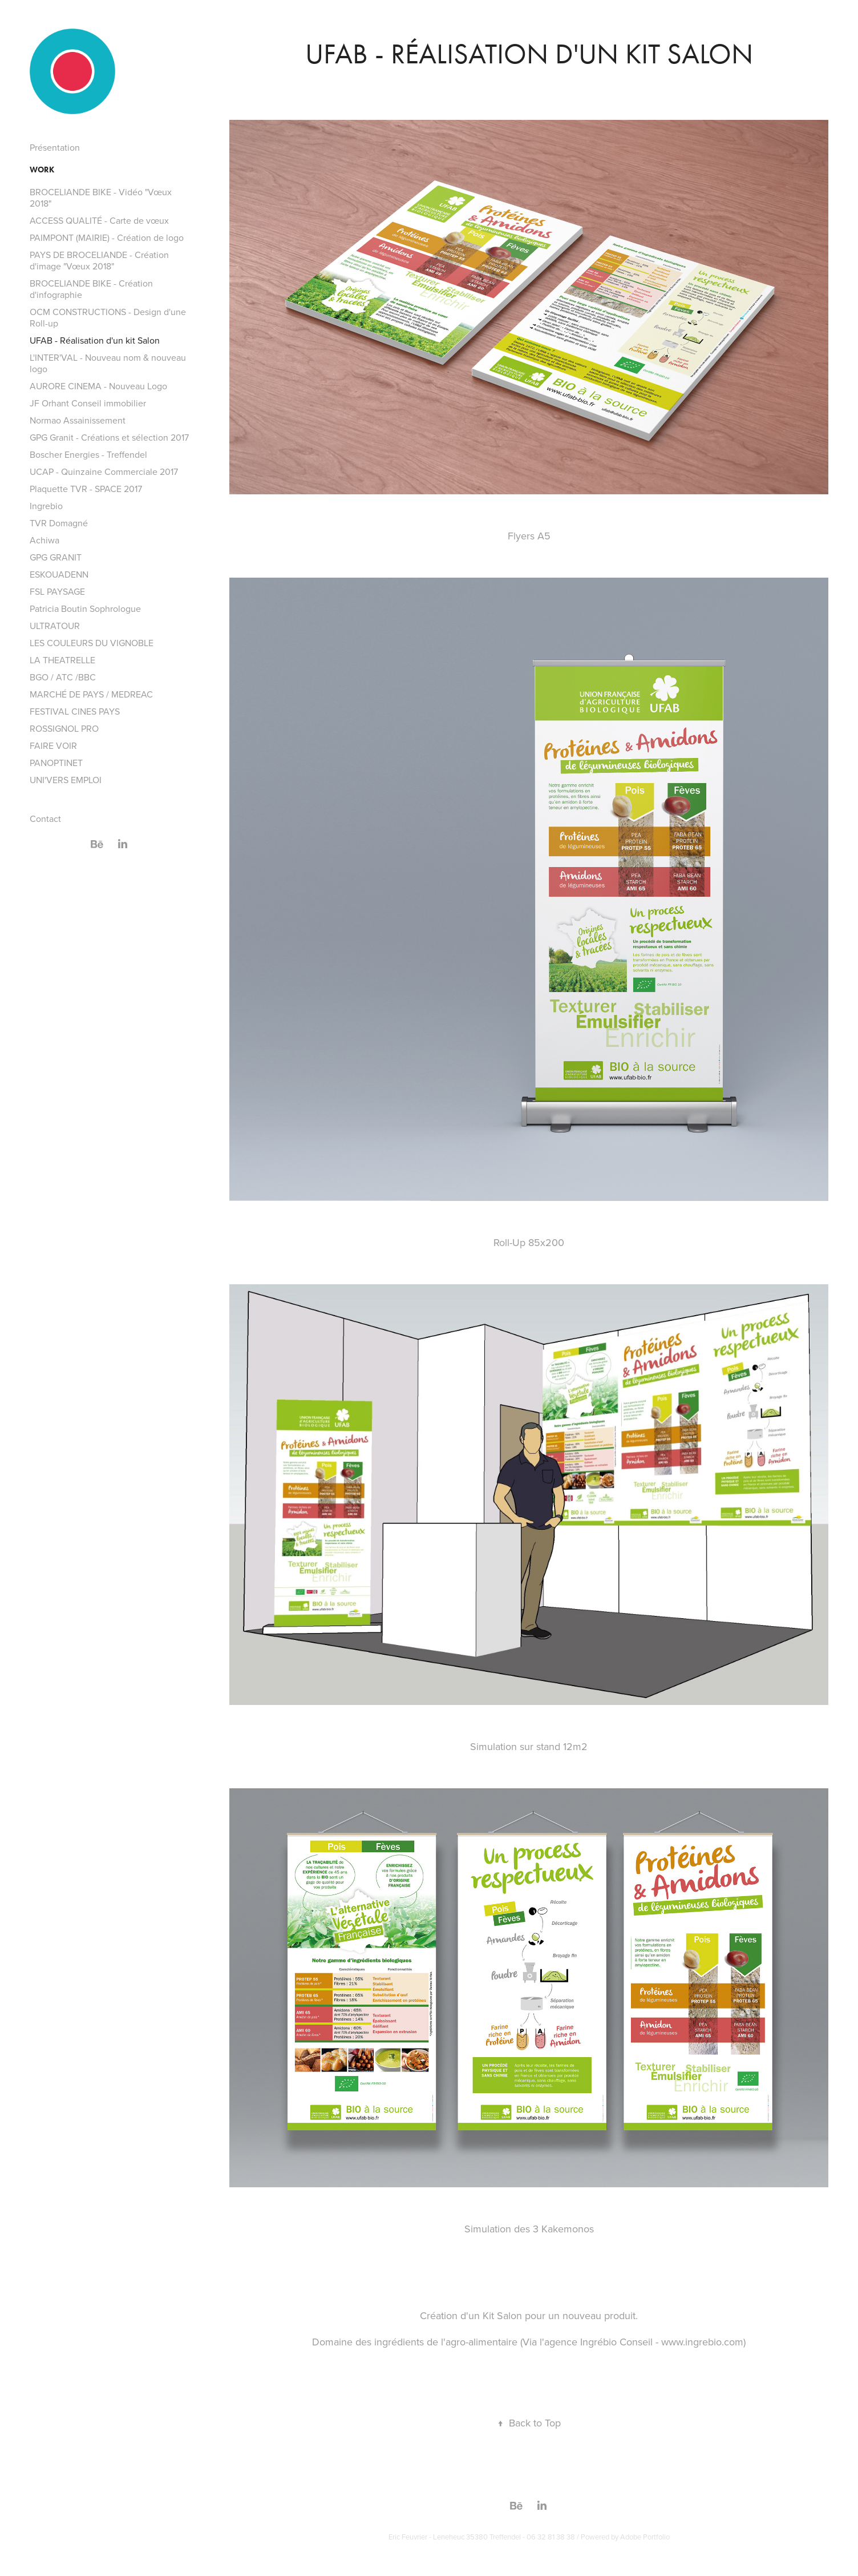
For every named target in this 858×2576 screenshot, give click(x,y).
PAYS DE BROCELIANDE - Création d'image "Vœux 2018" (99, 260)
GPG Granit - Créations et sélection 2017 (109, 437)
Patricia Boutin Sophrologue (85, 608)
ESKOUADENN (59, 574)
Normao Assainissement (78, 420)
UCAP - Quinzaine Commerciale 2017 (104, 471)
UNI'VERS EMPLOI (66, 779)
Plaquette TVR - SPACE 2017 (86, 488)
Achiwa (44, 540)
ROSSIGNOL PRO (64, 728)
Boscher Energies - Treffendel (88, 454)
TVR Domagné (59, 523)
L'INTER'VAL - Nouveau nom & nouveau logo (108, 363)
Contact (45, 818)
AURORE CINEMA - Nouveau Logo (98, 386)
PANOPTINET (56, 762)
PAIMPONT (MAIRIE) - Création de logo (107, 237)
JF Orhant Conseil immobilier (88, 403)
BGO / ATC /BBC (63, 677)
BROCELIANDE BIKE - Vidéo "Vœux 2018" (101, 197)
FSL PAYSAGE (57, 591)
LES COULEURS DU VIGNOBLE (91, 642)
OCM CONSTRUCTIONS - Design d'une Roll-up (108, 317)
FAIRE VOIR (53, 745)
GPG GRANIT (56, 557)
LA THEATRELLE (62, 660)
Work (42, 170)
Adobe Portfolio (645, 2536)
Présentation (55, 147)
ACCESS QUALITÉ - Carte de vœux (99, 220)
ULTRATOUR (55, 625)
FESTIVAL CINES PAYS (75, 711)
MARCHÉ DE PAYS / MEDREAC (91, 694)
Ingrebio (46, 505)
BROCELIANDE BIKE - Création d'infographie (91, 289)
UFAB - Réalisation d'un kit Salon (95, 340)
